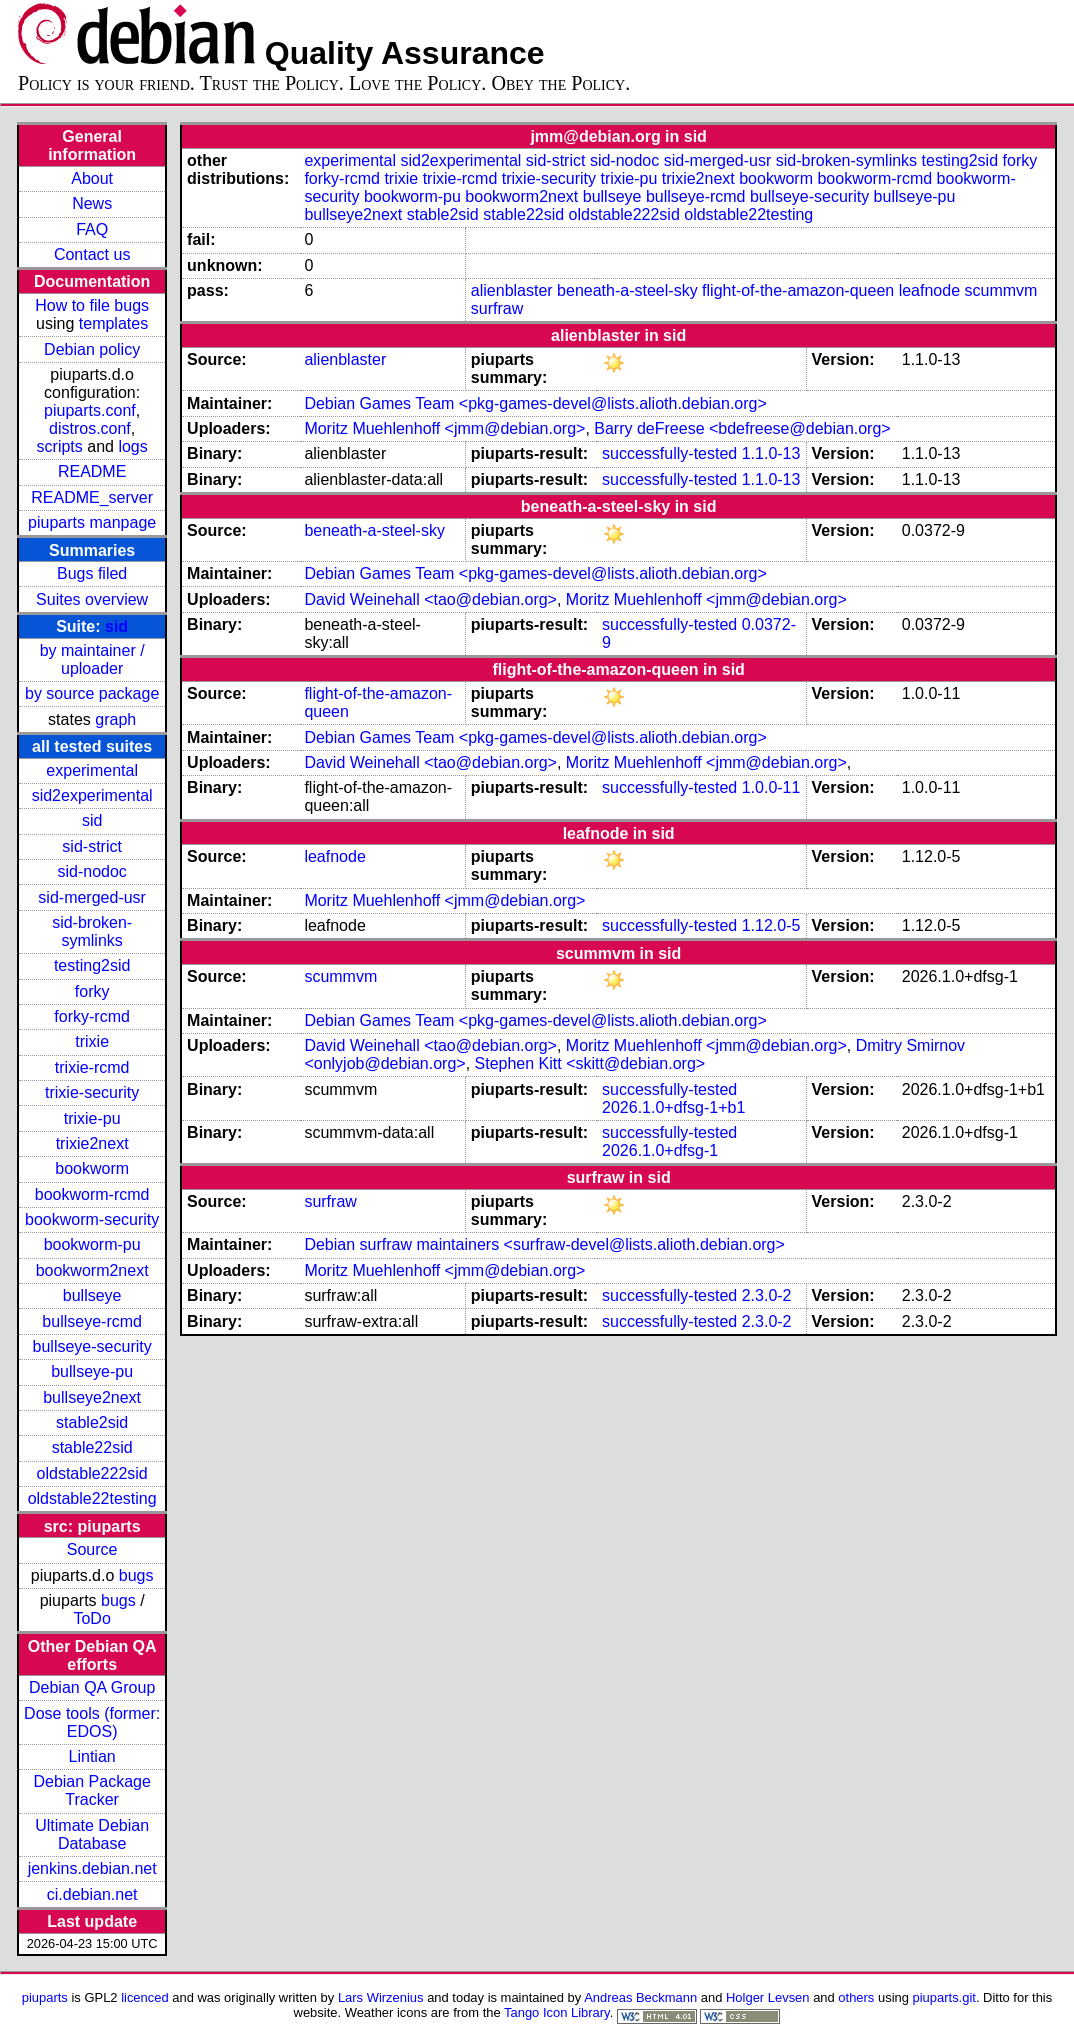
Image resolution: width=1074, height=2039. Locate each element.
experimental (92, 770)
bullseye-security (92, 1346)
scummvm (1000, 290)
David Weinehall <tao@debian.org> (430, 599)
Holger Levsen (768, 1997)
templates (113, 323)
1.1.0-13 (771, 453)
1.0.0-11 (771, 787)
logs (132, 446)
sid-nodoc (91, 871)
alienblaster (512, 290)
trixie (92, 1041)
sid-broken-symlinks (92, 931)
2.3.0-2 (767, 1295)
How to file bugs (92, 305)
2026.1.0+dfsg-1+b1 (673, 1107)
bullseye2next (92, 1397)
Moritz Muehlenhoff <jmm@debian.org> (444, 428)
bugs (136, 1575)
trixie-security (92, 1092)
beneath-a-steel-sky (627, 290)
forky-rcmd (92, 1016)
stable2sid (92, 1422)
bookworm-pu (92, 1244)
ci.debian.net (92, 1894)
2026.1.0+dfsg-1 (660, 1150)
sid (116, 626)
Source (92, 1549)
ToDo (91, 1618)
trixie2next (92, 1143)
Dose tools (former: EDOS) (92, 1722)
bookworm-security (92, 1219)
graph (115, 719)
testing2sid (92, 965)
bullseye (92, 1295)
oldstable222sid (92, 1473)
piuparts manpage (92, 522)
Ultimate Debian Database (92, 1834)
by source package (92, 693)
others (856, 1997)
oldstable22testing (92, 1498)
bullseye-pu (92, 1371)
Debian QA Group (92, 1687)
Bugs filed (92, 573)
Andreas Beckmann (640, 1997)
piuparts (45, 1997)
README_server (92, 497)
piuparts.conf (90, 410)
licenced (145, 1997)
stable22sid (92, 1447)
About (92, 178)
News (92, 203)
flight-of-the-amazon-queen (798, 290)
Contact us (92, 254)
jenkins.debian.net (92, 1868)
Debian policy (92, 349)
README (92, 471)
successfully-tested (669, 453)
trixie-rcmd (92, 1067)
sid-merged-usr (92, 897)
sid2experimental (92, 795)
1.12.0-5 (771, 925)
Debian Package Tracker (91, 1790)
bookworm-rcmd (92, 1194)
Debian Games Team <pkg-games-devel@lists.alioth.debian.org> (535, 403)
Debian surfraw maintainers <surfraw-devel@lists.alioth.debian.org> (544, 1244)
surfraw (497, 308)
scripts (60, 446)
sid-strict (92, 846)
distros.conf (90, 428)
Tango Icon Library (557, 2012)
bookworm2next (92, 1270)
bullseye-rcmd (92, 1321)
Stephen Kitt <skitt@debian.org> (590, 1063)
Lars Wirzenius (381, 1997)
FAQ (92, 229)
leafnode (929, 290)
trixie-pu (92, 1118)
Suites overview (92, 599)
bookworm (92, 1168)
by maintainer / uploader (92, 659)
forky (92, 991)
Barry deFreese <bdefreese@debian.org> (742, 428)
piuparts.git (944, 1997)
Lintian (92, 1756)
